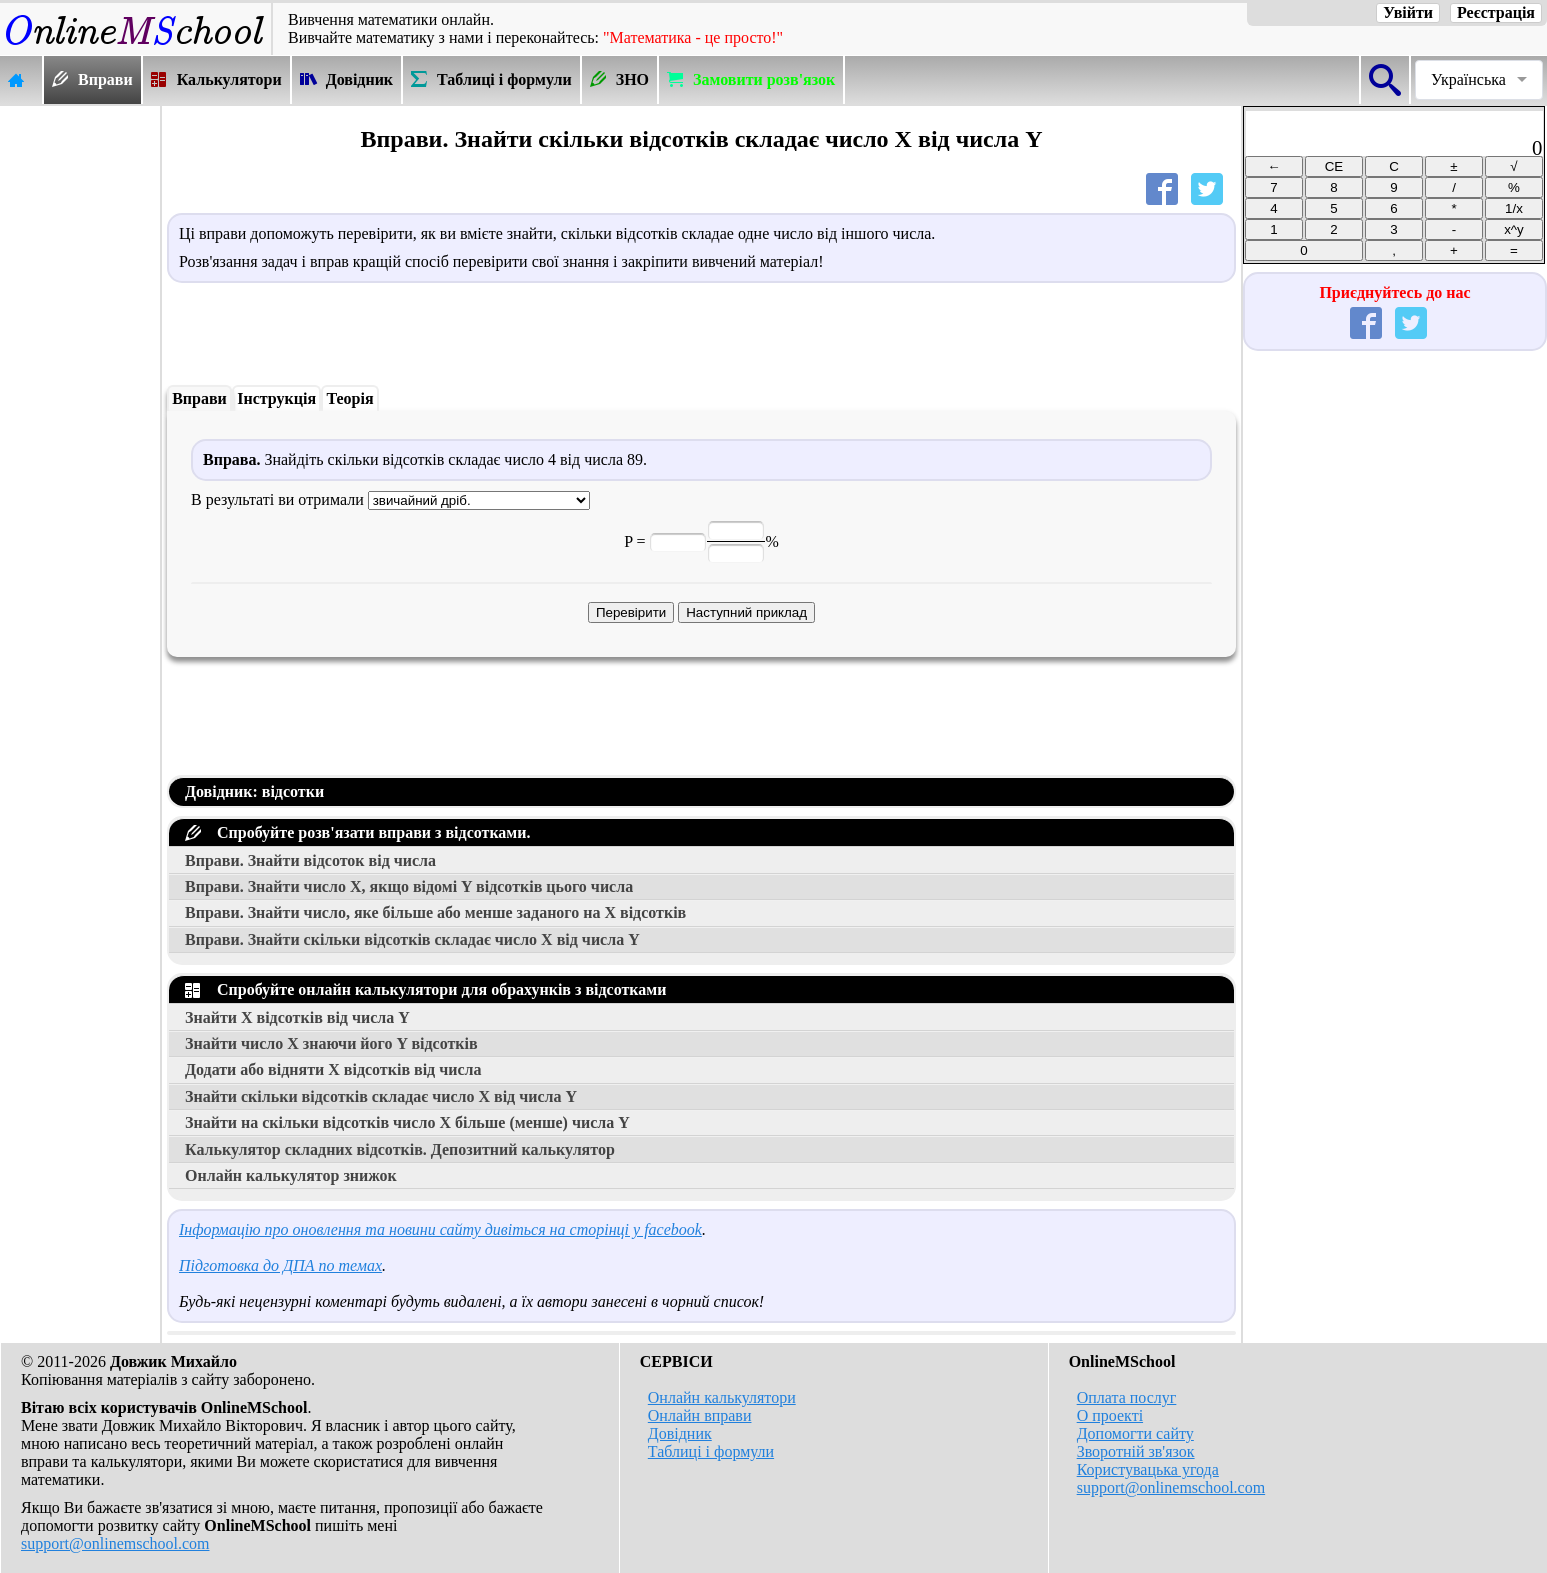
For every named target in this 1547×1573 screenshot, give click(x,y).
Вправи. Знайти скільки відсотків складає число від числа (412, 939)
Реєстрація (1496, 12)
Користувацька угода (1148, 1469)
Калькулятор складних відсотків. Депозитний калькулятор (400, 1149)
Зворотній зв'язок (1136, 1451)
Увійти (1408, 12)
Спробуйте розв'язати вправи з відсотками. (357, 832)
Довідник (680, 1433)
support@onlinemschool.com (115, 1543)
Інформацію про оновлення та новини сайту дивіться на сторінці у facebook (440, 1229)
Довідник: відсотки (254, 791)
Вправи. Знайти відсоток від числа (310, 860)
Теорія (349, 398)
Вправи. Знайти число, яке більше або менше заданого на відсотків (435, 912)
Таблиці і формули (711, 1451)
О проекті (1110, 1415)
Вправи (199, 398)
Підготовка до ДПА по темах (280, 1265)
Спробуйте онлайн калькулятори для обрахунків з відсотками (425, 989)
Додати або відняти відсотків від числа (333, 1069)
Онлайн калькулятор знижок (291, 1175)
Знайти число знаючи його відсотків (331, 1043)
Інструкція (276, 398)
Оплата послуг (1127, 1397)
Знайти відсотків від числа (297, 1017)
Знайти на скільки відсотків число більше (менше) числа (407, 1122)
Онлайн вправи (700, 1415)
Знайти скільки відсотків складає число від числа (381, 1096)
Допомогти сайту (1135, 1433)
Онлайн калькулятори (722, 1397)
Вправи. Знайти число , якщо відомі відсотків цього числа (409, 886)
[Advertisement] (80, 407)
